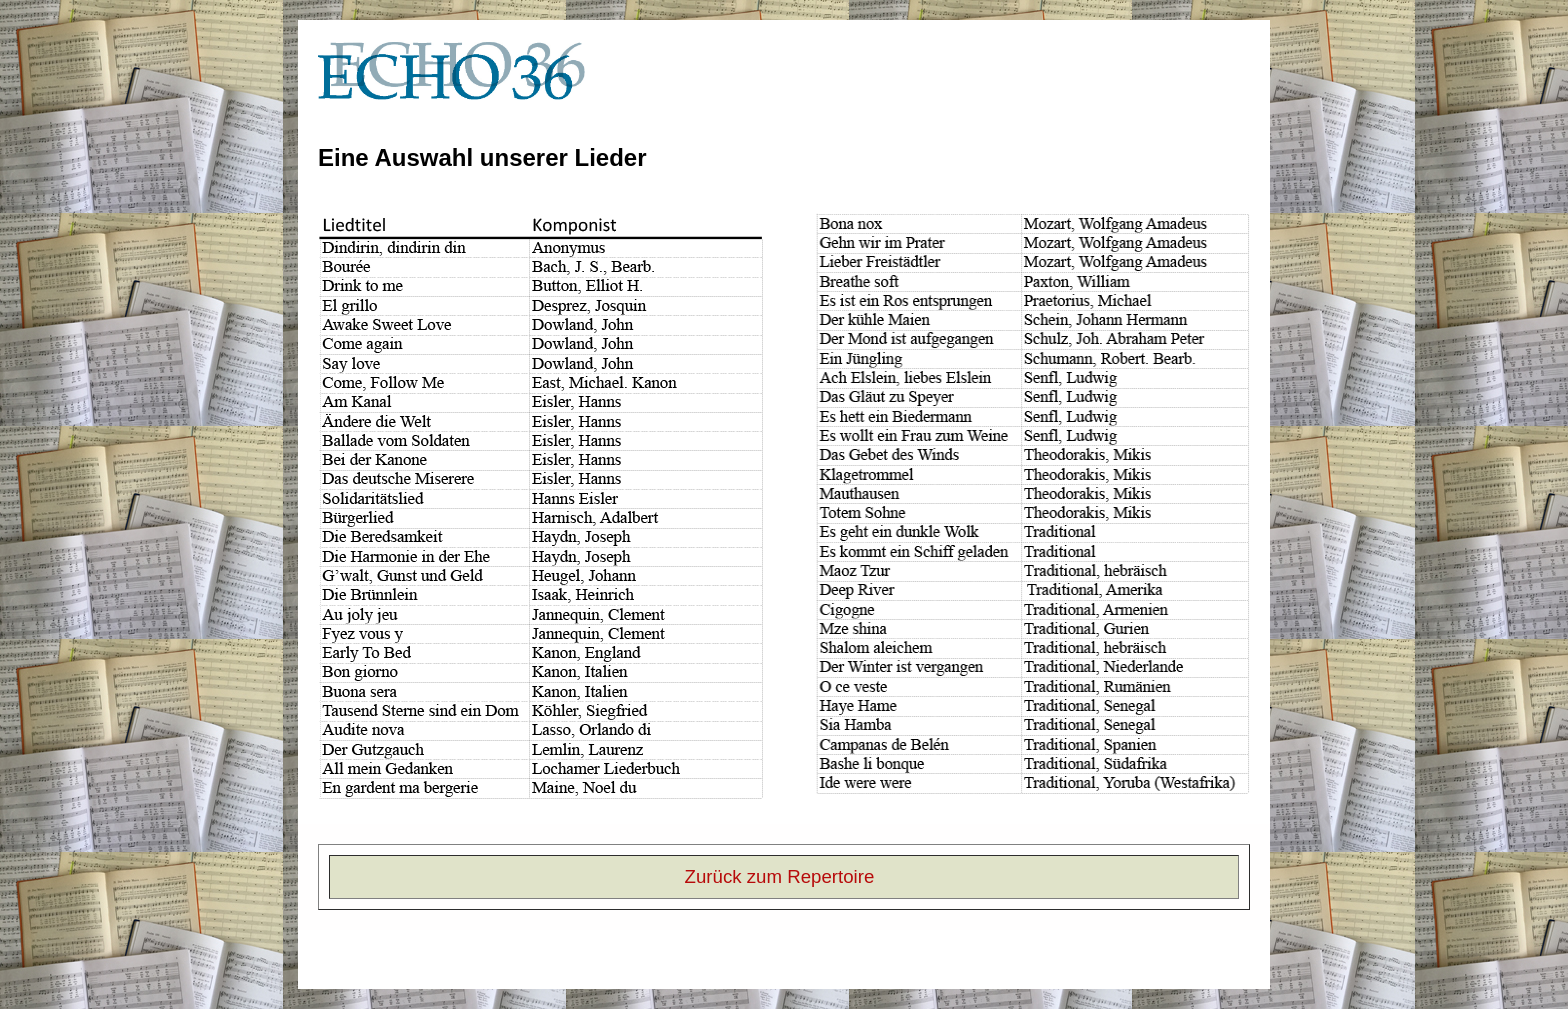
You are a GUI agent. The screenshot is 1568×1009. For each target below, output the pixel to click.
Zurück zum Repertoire (780, 876)
